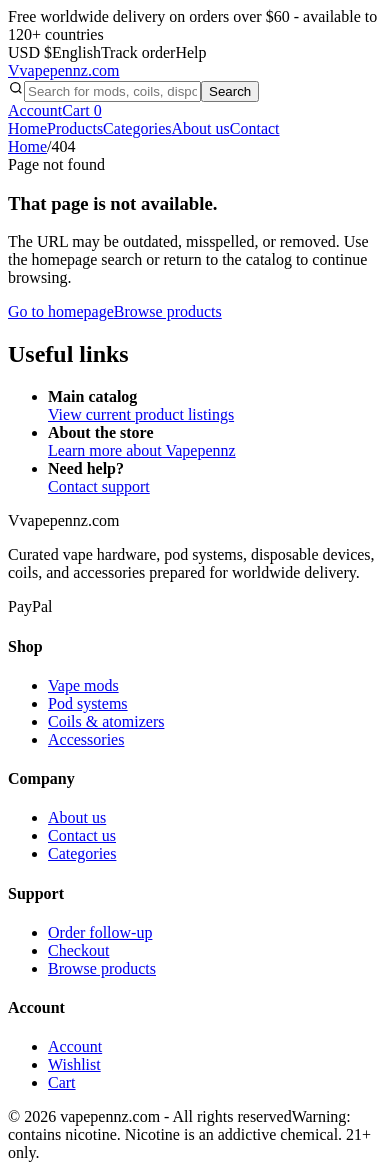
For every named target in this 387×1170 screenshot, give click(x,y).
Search (230, 91)
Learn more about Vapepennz (142, 450)
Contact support (99, 486)
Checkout (78, 950)
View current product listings (141, 414)
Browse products (168, 311)
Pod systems (88, 703)
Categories (137, 128)
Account (35, 110)
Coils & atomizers (106, 721)
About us (201, 128)
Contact (255, 128)
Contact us (82, 835)
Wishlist (74, 1064)
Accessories (86, 739)
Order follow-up (100, 932)
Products (75, 128)
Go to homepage (61, 311)
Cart (82, 110)
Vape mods (83, 685)
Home (27, 128)
